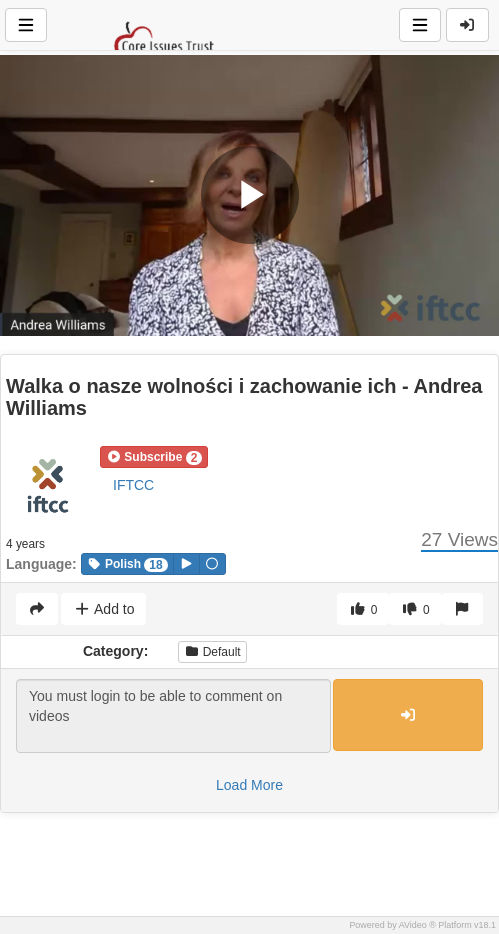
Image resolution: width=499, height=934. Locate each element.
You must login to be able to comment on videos (173, 716)
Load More (249, 785)
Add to (103, 609)
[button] (154, 457)
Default (212, 652)
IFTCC (133, 485)
